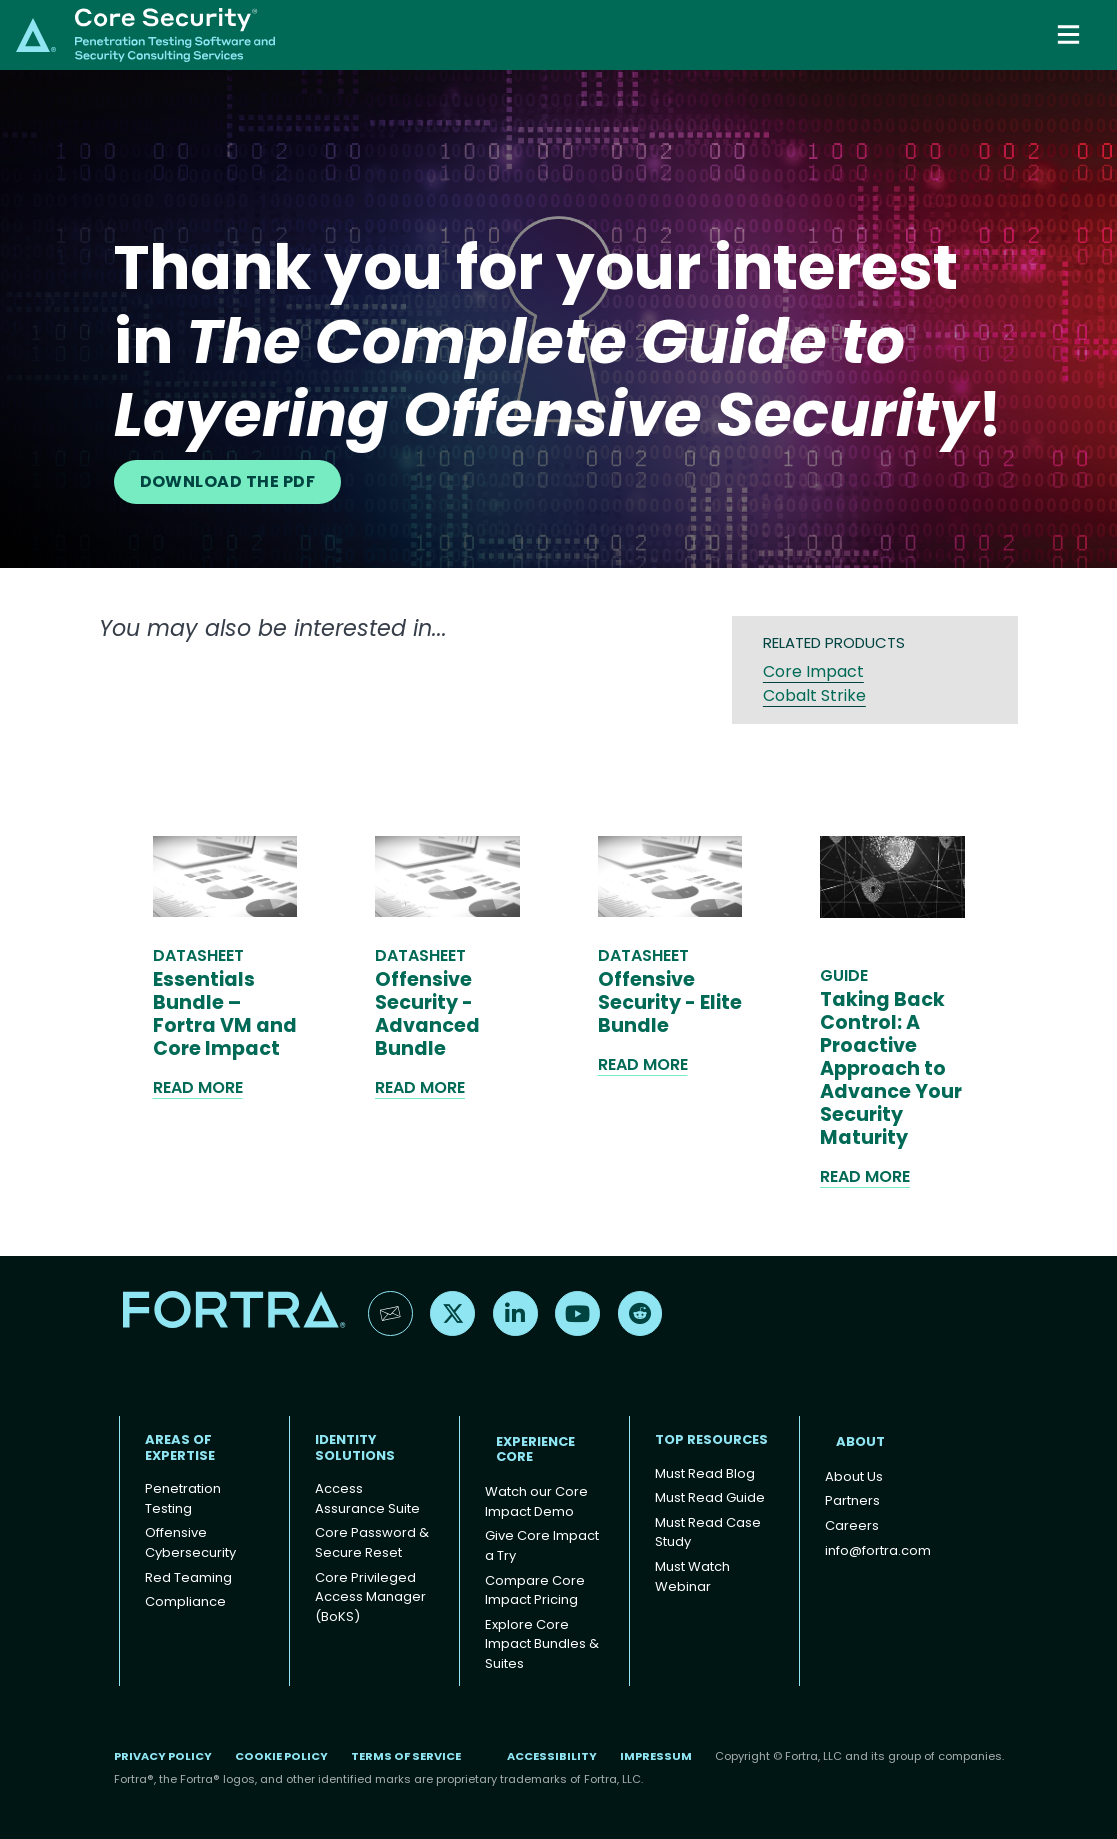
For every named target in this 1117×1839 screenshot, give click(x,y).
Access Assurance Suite (367, 1498)
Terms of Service (406, 1756)
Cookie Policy (281, 1756)
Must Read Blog (705, 1473)
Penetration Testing (183, 1498)
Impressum (656, 1756)
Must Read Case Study (708, 1532)
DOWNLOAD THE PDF (228, 481)
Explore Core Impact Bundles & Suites (542, 1644)
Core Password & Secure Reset (372, 1542)
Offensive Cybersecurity (190, 1542)
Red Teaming (188, 1577)
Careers (852, 1525)
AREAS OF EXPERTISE (180, 1447)
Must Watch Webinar (692, 1576)
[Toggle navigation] (1070, 34)
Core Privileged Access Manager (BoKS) (370, 1597)
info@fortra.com (878, 1550)
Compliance (185, 1601)
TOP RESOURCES (711, 1439)
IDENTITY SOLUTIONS (355, 1447)
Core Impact (813, 671)
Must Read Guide (710, 1497)
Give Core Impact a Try (542, 1545)
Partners (852, 1500)
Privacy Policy (163, 1756)
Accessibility (552, 1756)
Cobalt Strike (814, 695)
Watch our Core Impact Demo (536, 1501)
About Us (854, 1476)
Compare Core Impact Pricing (535, 1590)
